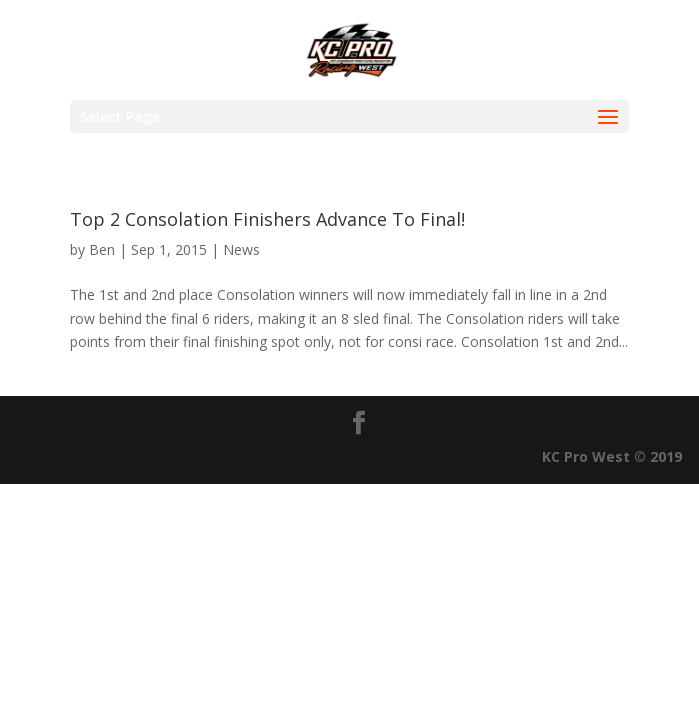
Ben (102, 249)
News (241, 249)
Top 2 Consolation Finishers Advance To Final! (267, 219)
